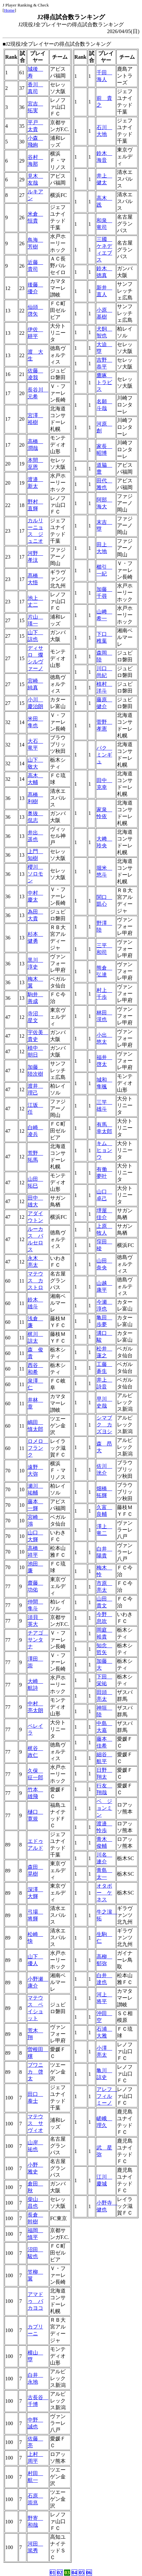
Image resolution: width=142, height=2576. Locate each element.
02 (59, 2572)
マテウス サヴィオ (35, 2123)
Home (9, 10)
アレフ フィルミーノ (107, 2096)
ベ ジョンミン (104, 1808)
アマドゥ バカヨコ (35, 2301)
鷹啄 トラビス (104, 382)
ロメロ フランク (38, 1447)
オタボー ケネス (104, 1892)
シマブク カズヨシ (104, 1424)
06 (89, 2572)
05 (81, 2572)
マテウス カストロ (35, 1280)
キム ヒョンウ (104, 1150)
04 (74, 2572)
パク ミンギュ (104, 754)
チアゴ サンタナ (38, 1639)
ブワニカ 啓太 (35, 2071)
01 (52, 2572)
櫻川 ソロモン (35, 873)
